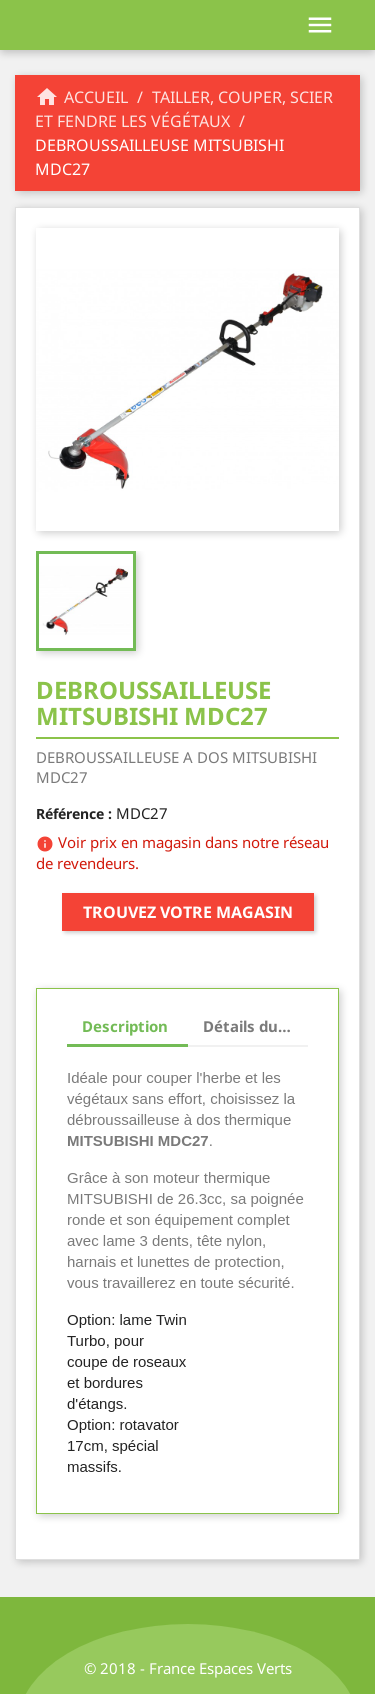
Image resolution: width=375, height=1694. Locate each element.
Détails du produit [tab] (256, 1026)
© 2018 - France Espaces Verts (188, 1668)
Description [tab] (125, 1026)
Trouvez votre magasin (188, 912)
